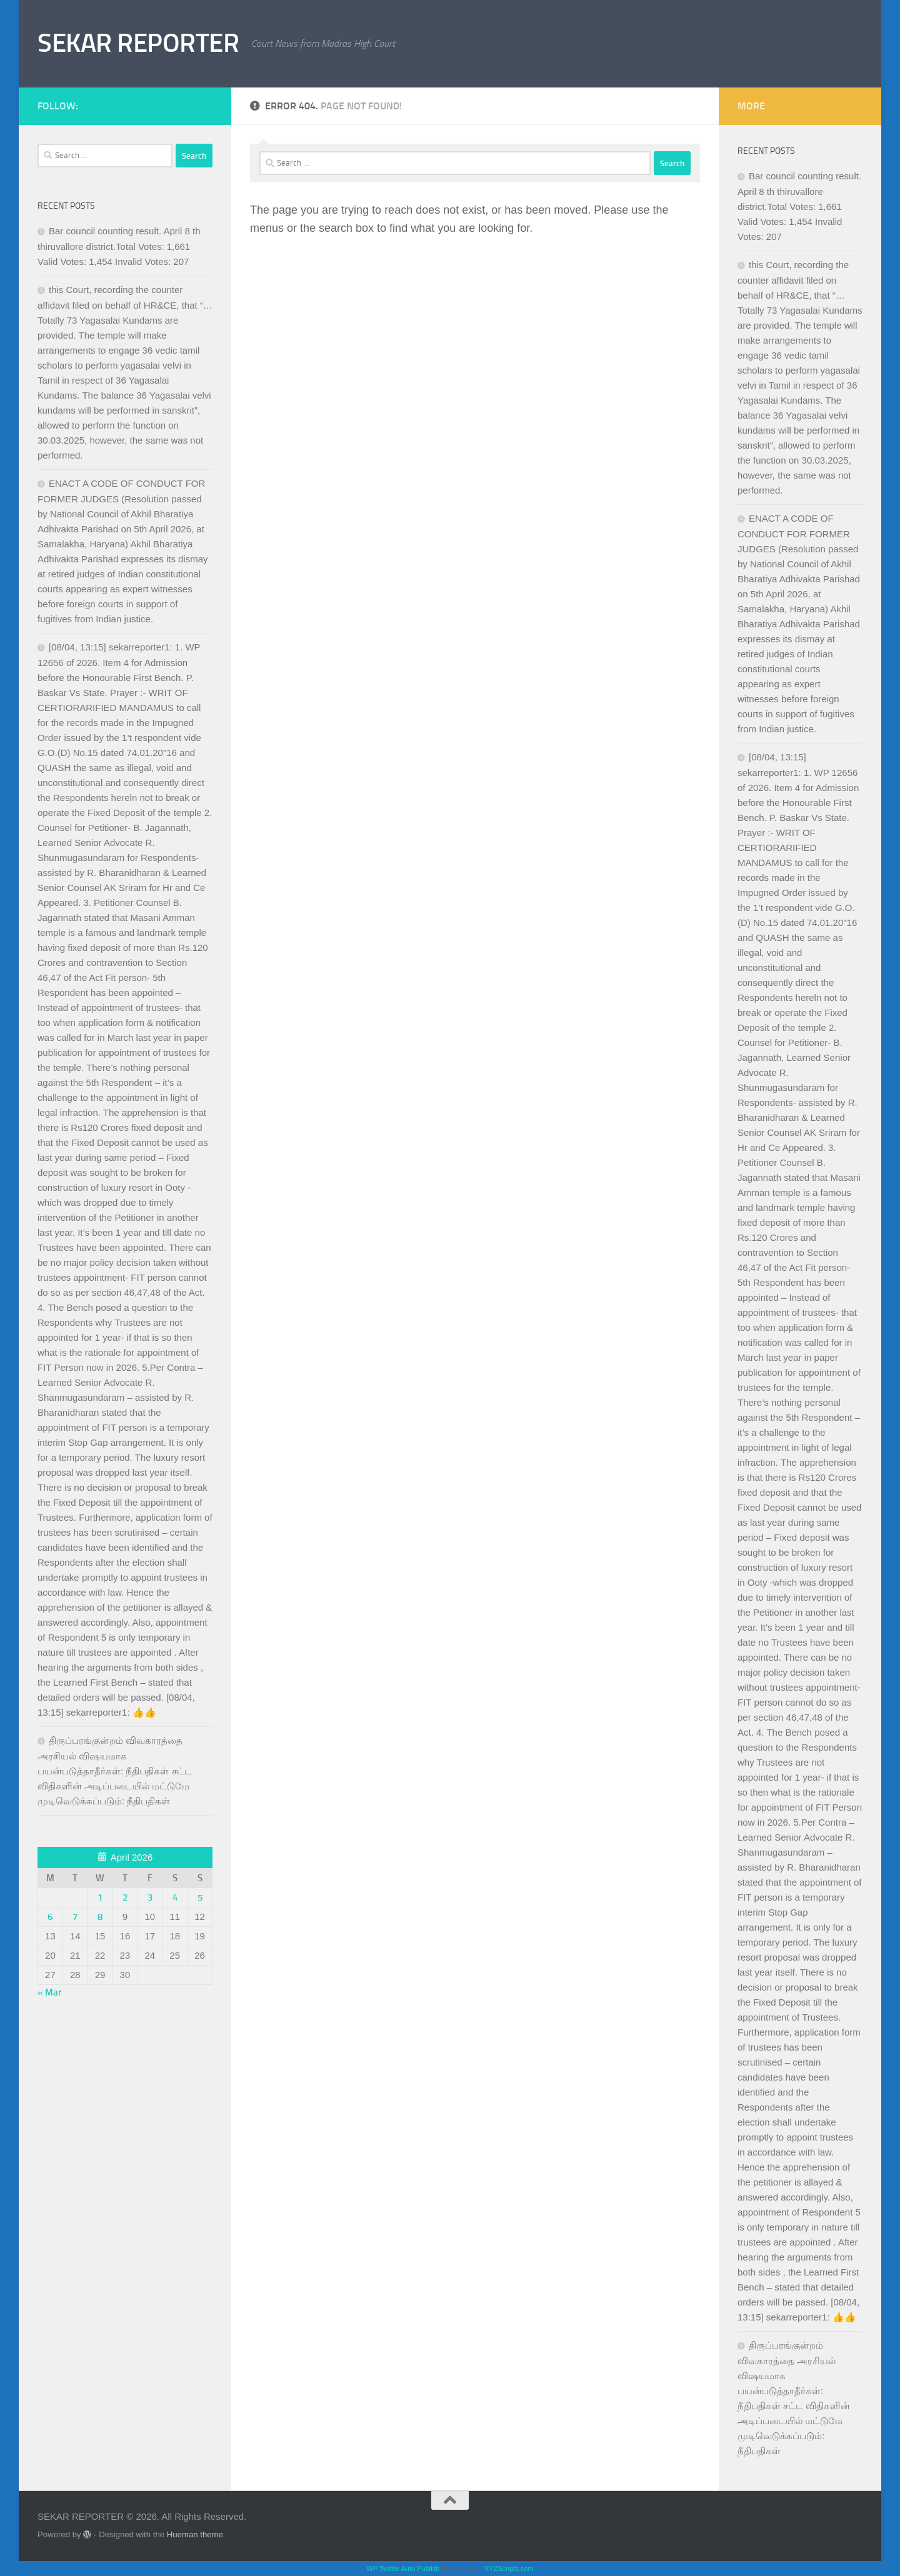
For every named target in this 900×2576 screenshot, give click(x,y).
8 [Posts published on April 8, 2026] (100, 1916)
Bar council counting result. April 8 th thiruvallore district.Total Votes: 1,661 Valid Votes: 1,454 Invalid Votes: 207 (119, 246)
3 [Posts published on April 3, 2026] (150, 1897)
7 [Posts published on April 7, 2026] (75, 1916)
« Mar (49, 1992)
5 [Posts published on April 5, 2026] (200, 1897)
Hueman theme (195, 2534)
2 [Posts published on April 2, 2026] (125, 1897)
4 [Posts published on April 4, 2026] (175, 1897)
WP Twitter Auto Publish (402, 2568)
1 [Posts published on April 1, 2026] (100, 1897)
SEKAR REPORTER (138, 43)
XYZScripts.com (509, 2568)
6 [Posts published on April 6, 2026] (50, 1916)
